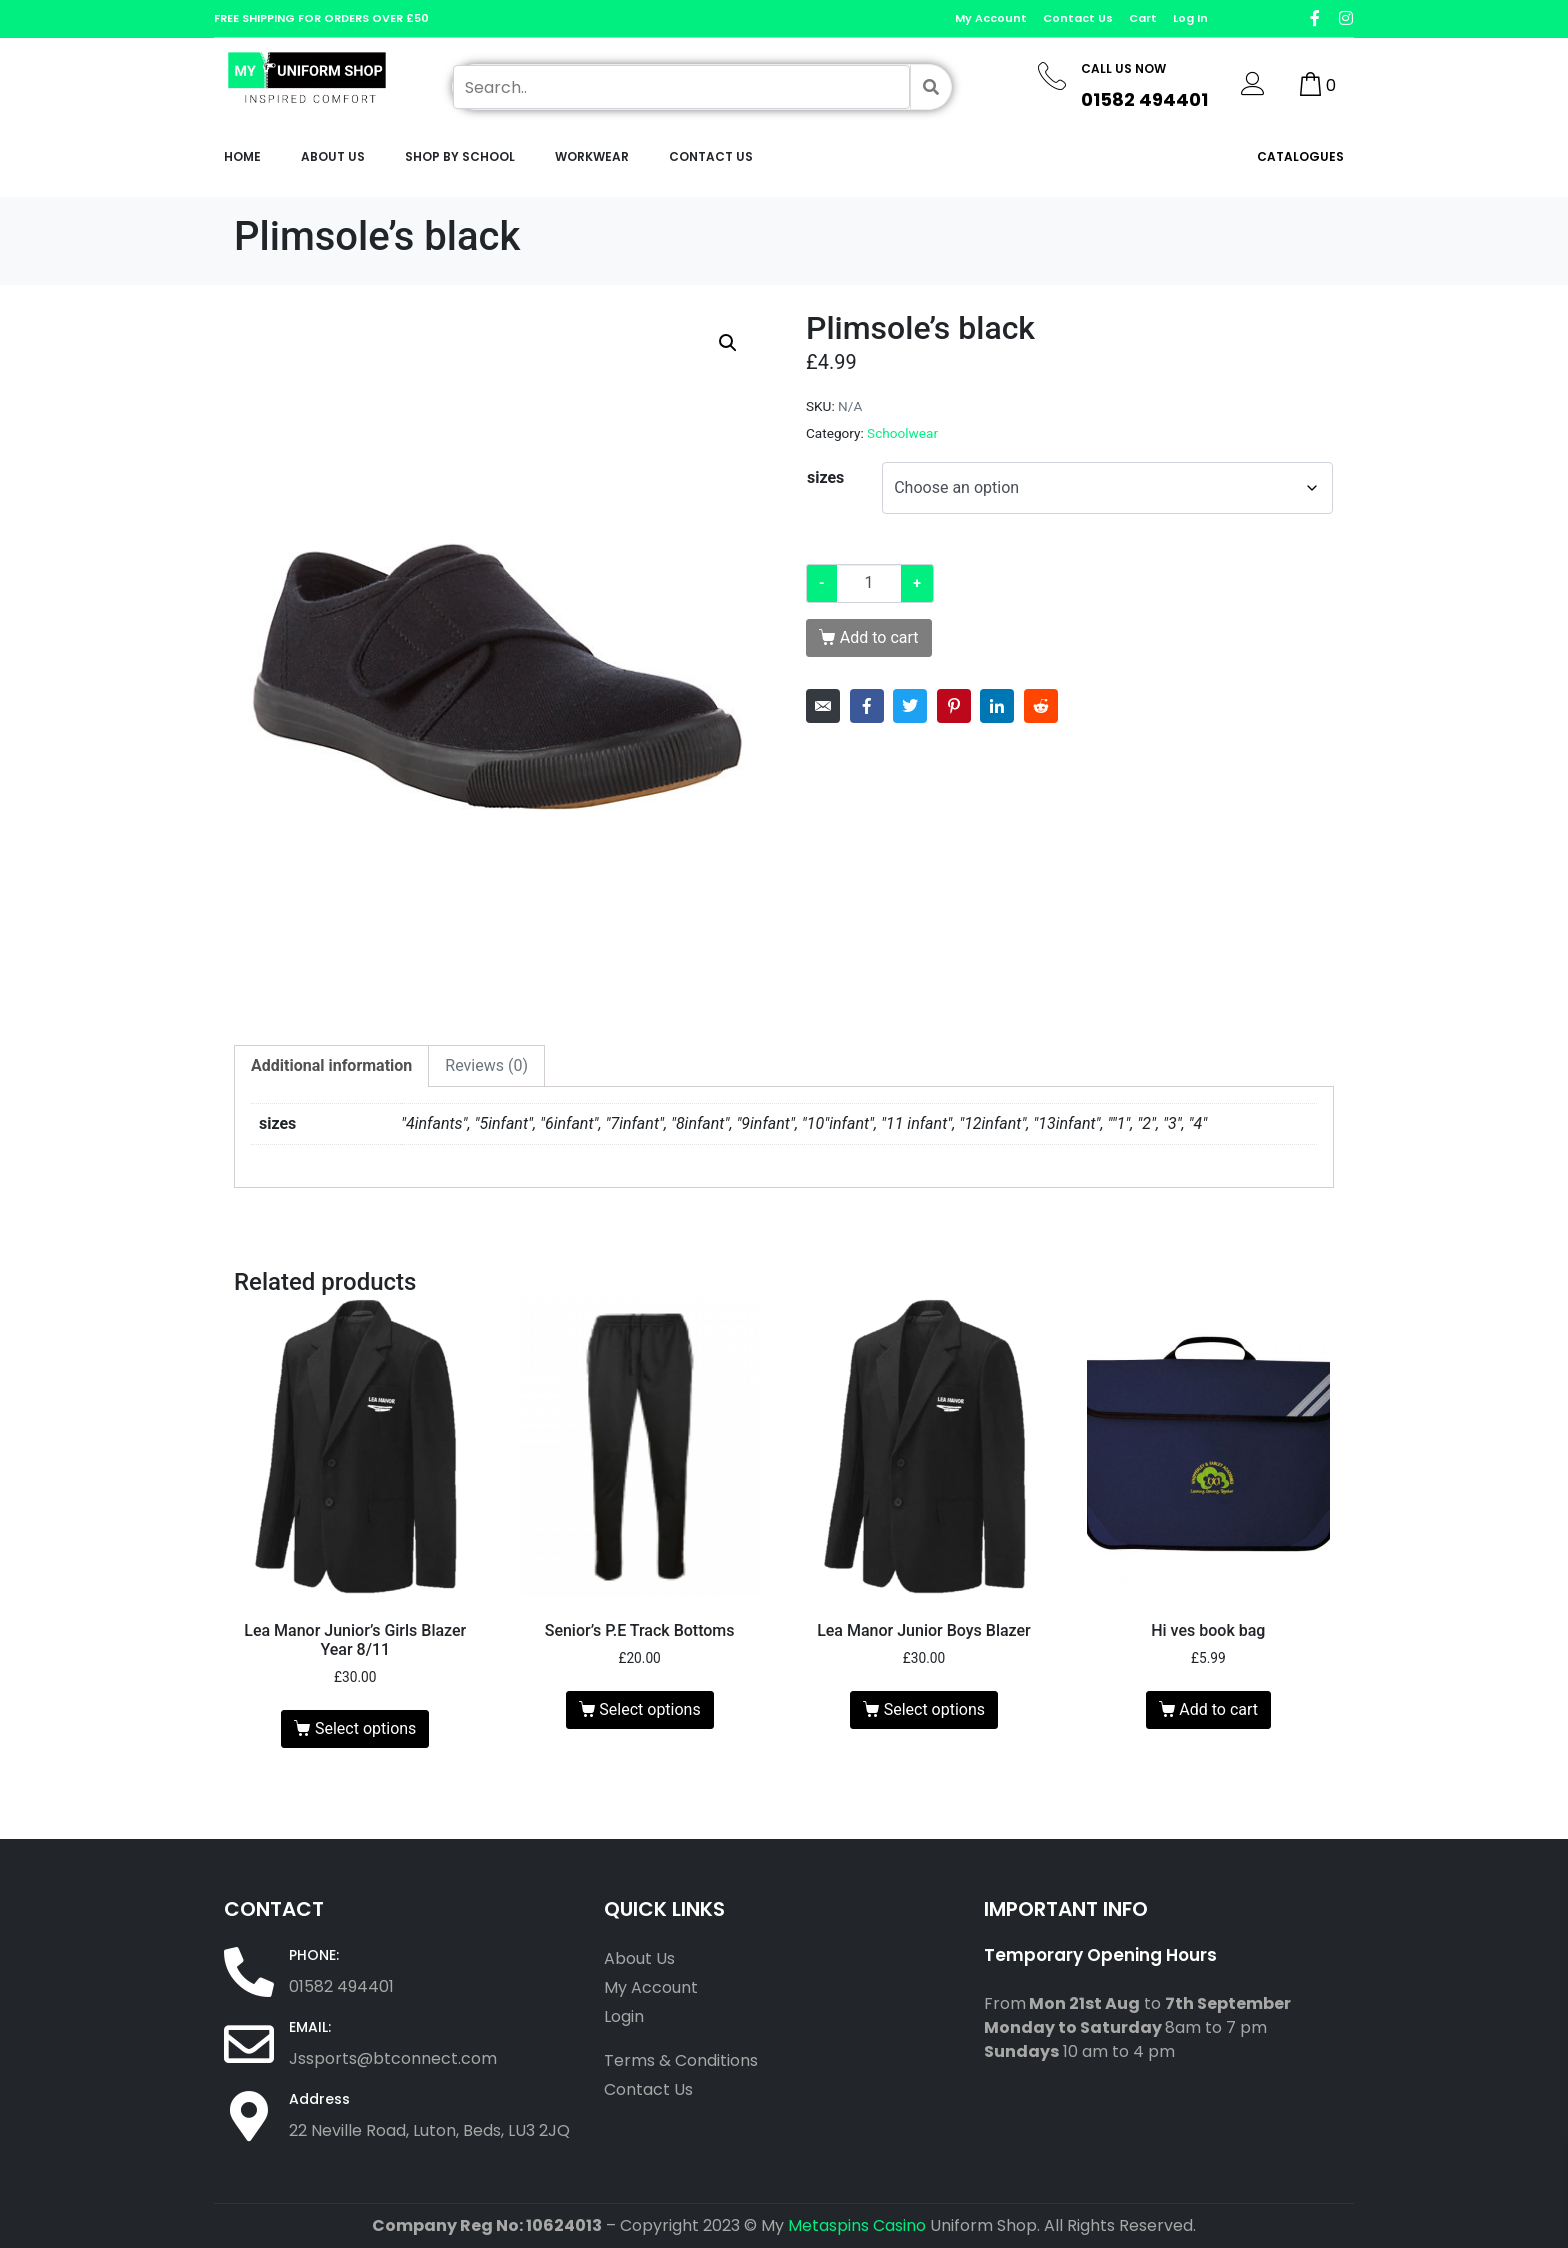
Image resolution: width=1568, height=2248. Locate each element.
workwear (592, 156)
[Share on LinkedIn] (997, 706)
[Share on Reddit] (1041, 706)
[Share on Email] (823, 706)
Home (242, 156)
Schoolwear (902, 433)
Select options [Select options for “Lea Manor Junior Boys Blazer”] (934, 1709)
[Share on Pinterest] (954, 706)
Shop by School (460, 156)
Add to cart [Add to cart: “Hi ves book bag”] (1218, 1709)
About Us (333, 156)
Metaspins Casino (857, 2225)
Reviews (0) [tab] (486, 1065)
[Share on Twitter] (910, 706)
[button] (728, 343)
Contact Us (711, 156)
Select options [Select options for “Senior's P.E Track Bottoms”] (649, 1709)
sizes (825, 477)
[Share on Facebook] (867, 706)
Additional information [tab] (331, 1065)
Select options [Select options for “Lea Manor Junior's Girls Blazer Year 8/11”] (365, 1728)
